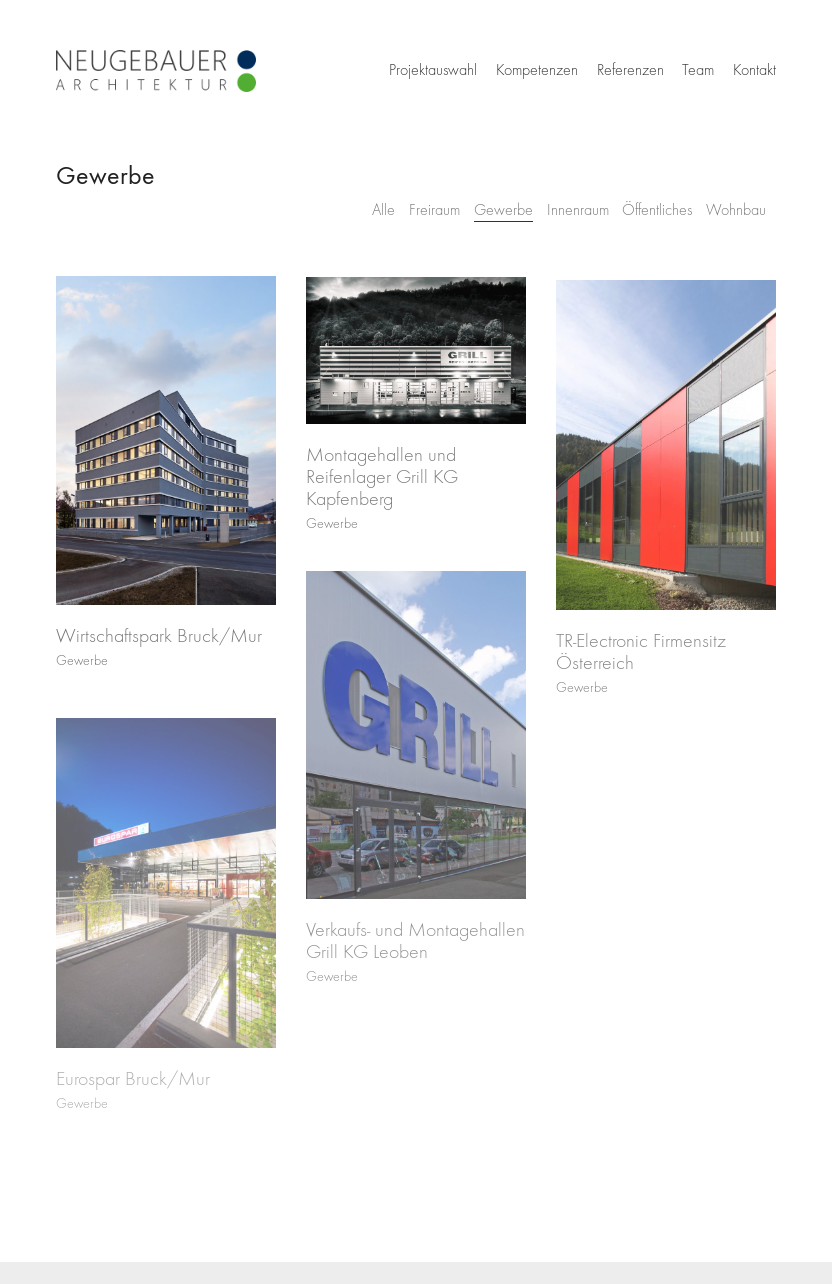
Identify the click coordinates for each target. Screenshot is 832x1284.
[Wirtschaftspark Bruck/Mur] (166, 443)
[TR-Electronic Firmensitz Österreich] (666, 452)
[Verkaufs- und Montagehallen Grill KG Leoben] (416, 748)
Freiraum (434, 210)
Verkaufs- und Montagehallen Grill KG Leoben (415, 953)
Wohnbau (736, 210)
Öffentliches (657, 210)
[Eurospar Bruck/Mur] (166, 901)
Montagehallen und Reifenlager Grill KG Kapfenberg (382, 481)
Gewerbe (503, 210)
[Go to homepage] (156, 71)
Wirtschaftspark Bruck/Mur (159, 639)
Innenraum (578, 210)
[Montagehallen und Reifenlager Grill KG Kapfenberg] (416, 354)
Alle (383, 210)
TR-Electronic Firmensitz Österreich (641, 659)
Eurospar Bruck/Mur (133, 1097)
